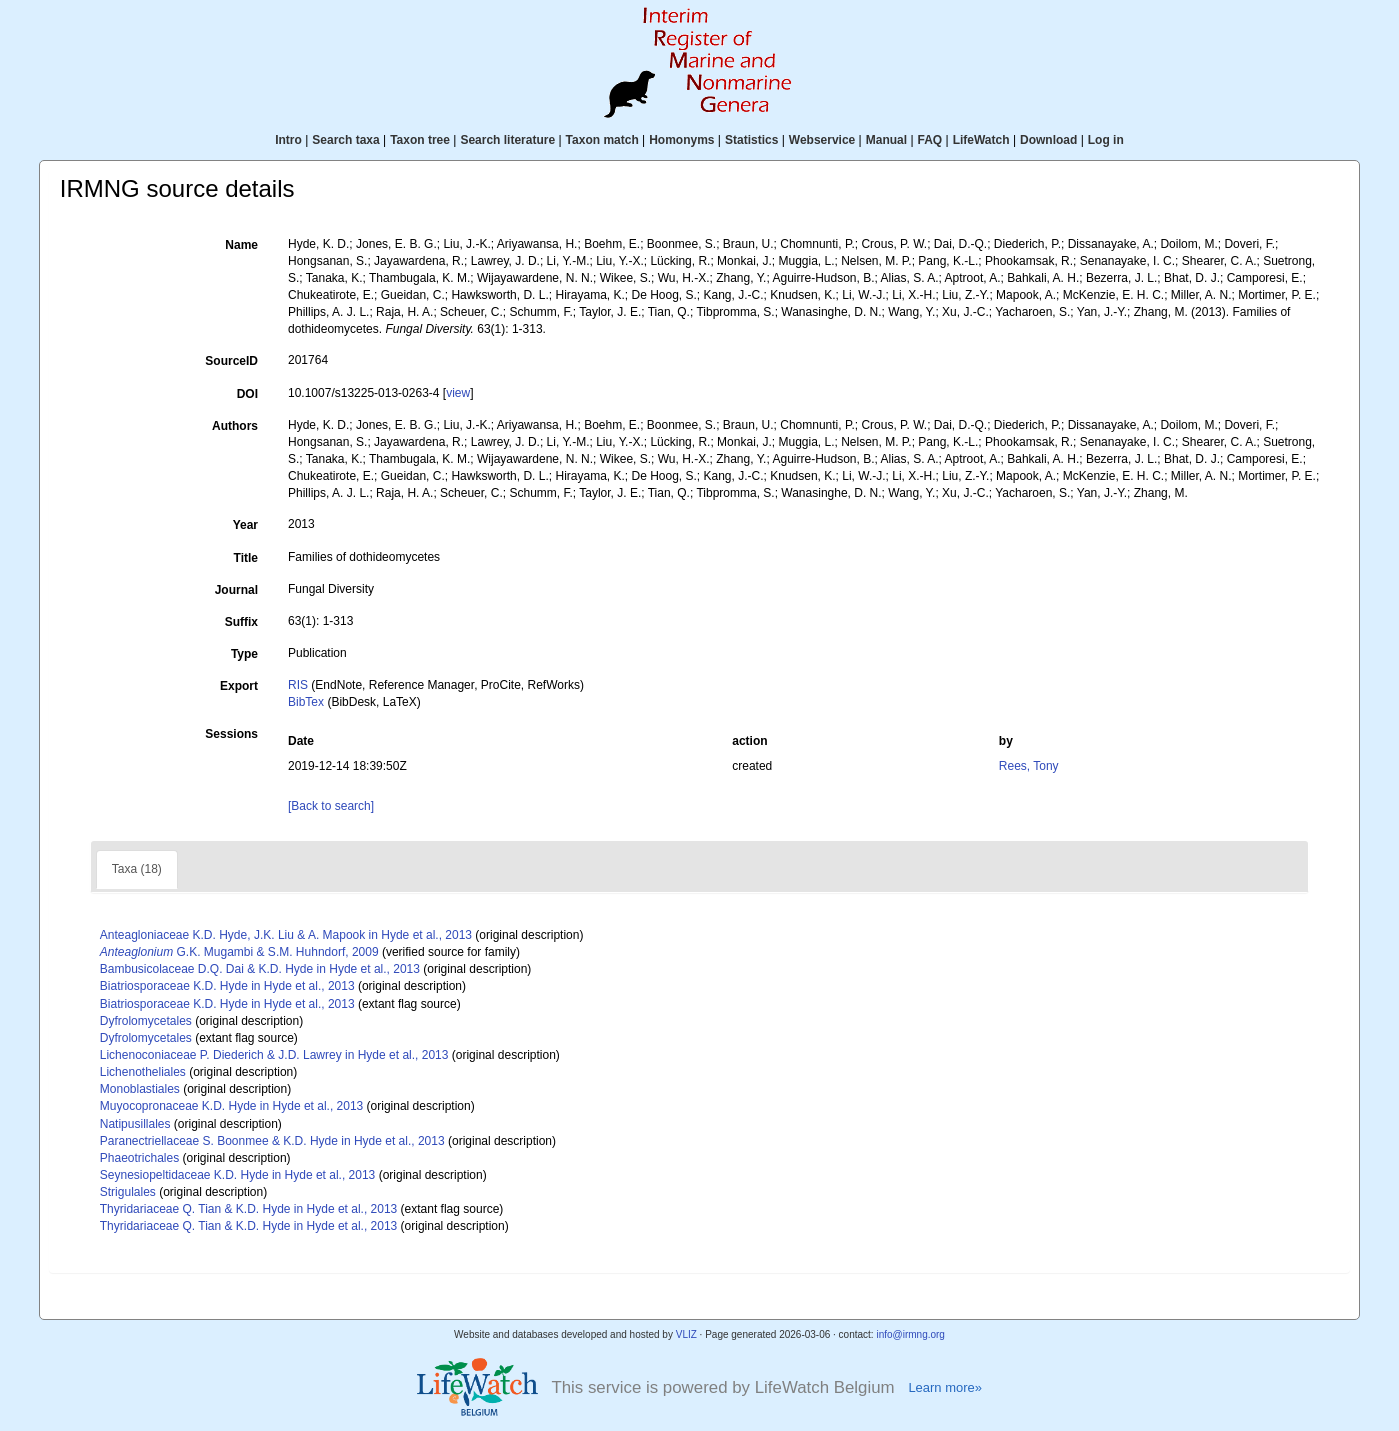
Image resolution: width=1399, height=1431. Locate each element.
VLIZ (686, 1334)
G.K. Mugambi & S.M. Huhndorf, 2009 (239, 952)
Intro (288, 140)
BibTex (306, 702)
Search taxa (345, 140)
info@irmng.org (910, 1334)
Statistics (751, 140)
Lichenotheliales (143, 1072)
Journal (236, 590)
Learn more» (945, 1387)
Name (241, 245)
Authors (235, 426)
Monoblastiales (140, 1089)
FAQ (930, 140)
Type (244, 654)
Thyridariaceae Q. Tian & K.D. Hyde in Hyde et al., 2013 (248, 1209)
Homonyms (681, 140)
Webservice (822, 140)
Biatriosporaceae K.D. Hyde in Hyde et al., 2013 (227, 986)
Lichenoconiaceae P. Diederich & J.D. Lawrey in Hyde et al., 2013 (274, 1055)
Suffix (241, 622)
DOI (247, 394)
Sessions (231, 734)
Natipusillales (135, 1124)
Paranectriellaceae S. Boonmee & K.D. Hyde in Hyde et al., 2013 (272, 1141)
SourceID (231, 361)
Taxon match (602, 140)
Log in (1106, 140)
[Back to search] (331, 806)
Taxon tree (420, 140)
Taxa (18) (137, 869)
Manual (886, 140)
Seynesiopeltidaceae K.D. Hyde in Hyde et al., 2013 (238, 1175)
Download (1048, 140)
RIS (298, 685)
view (458, 393)
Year (245, 525)
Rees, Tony (1029, 766)
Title (246, 558)
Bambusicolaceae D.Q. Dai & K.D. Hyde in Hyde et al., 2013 (260, 969)
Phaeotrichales (139, 1158)
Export (239, 686)
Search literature (507, 140)
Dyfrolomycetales (146, 1021)
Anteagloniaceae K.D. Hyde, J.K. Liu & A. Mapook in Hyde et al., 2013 (286, 935)
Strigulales (128, 1192)
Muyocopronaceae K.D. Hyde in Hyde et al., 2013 (231, 1106)
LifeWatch (981, 140)
